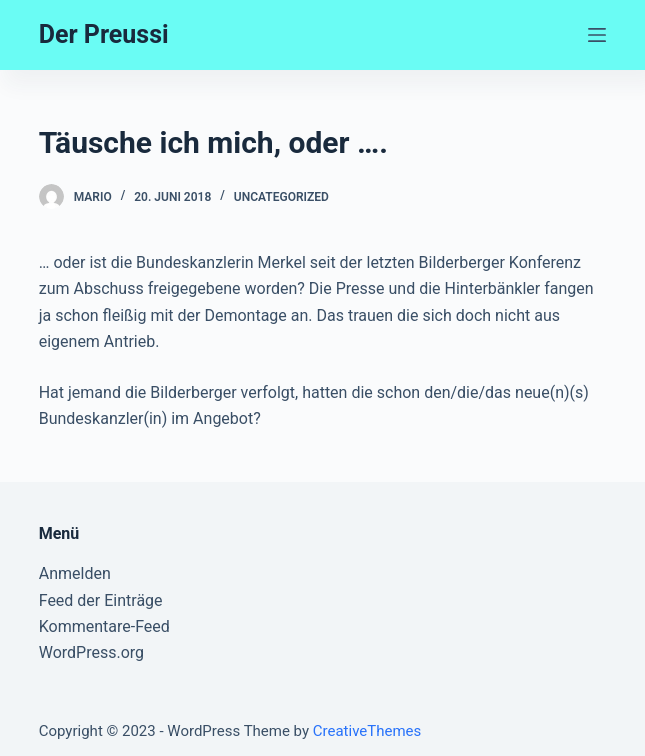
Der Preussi (104, 34)
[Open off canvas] (597, 35)
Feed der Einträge (101, 600)
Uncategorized (281, 197)
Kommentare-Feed (104, 626)
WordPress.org (91, 652)
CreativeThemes (367, 731)
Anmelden (75, 573)
